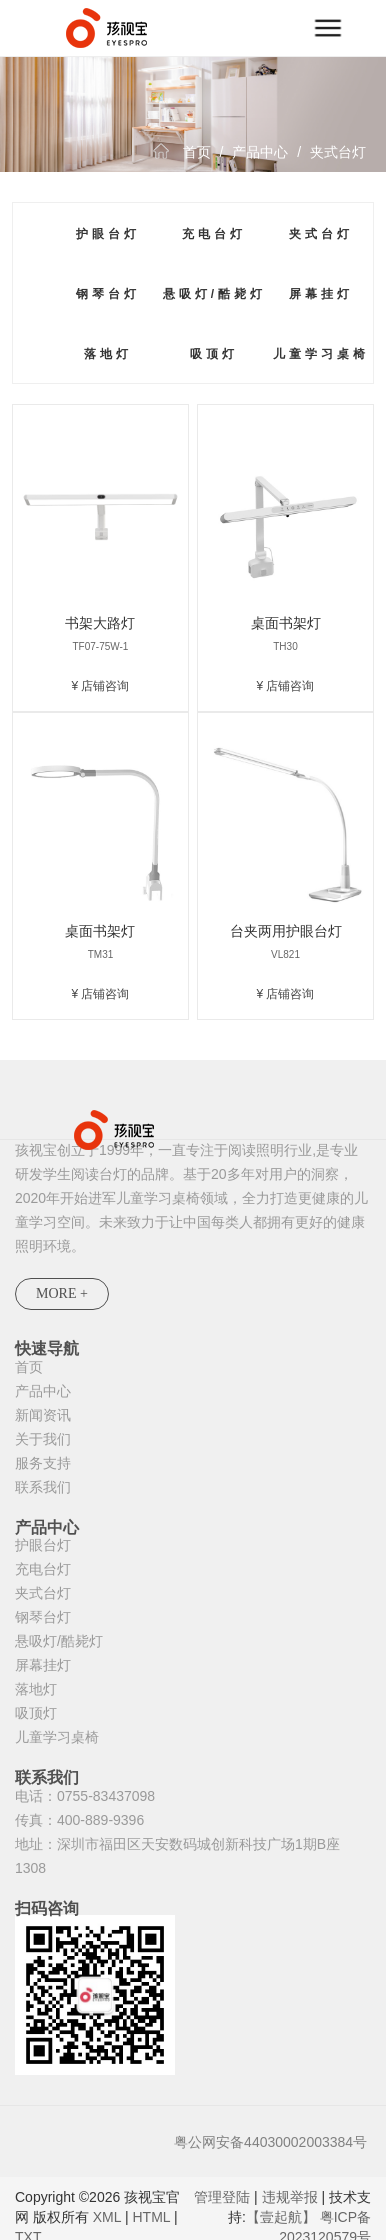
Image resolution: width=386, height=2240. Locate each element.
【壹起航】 (281, 2217)
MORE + (62, 1293)
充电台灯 (214, 234)
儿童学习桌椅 (321, 354)
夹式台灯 (338, 152)
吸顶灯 (214, 354)
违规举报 (290, 2197)
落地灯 (108, 354)
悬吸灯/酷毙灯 (214, 294)
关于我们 (43, 1439)
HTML (151, 2217)
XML (107, 2217)
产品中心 (260, 152)
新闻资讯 (43, 1415)
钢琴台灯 (108, 294)
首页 (197, 152)
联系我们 (43, 1487)
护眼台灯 (108, 234)
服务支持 (43, 1463)
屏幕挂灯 (321, 294)
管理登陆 (222, 2197)
